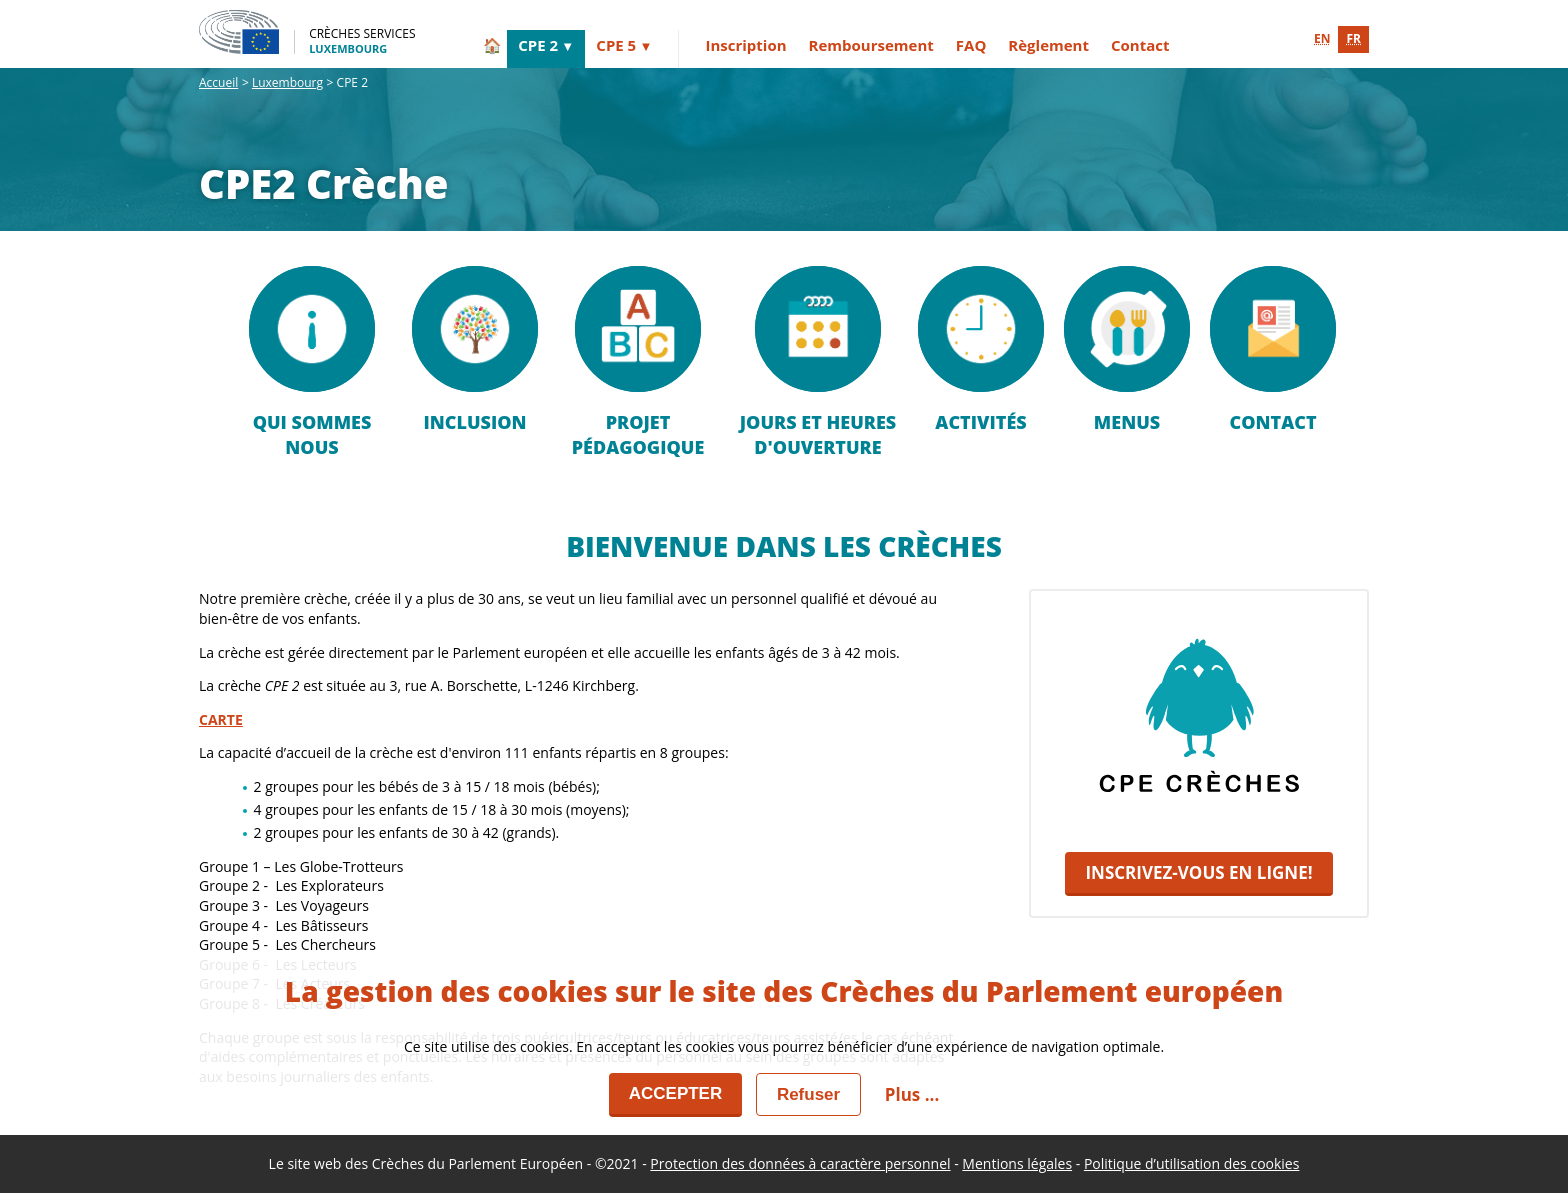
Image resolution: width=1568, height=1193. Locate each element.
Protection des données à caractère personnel (800, 1163)
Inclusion (475, 350)
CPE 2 (538, 45)
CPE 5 (616, 45)
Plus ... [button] (912, 1094)
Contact (1140, 45)
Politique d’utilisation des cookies (1192, 1163)
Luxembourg (287, 82)
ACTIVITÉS (981, 350)
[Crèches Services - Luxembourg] (307, 32)
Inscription (745, 45)
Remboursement (871, 45)
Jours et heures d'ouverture (818, 362)
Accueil (218, 82)
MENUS (1127, 350)
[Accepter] (676, 1095)
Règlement (1048, 45)
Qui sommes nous (312, 362)
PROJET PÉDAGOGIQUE (638, 362)
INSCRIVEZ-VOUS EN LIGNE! (1198, 872)
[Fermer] (808, 1094)
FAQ (971, 45)
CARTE (221, 719)
